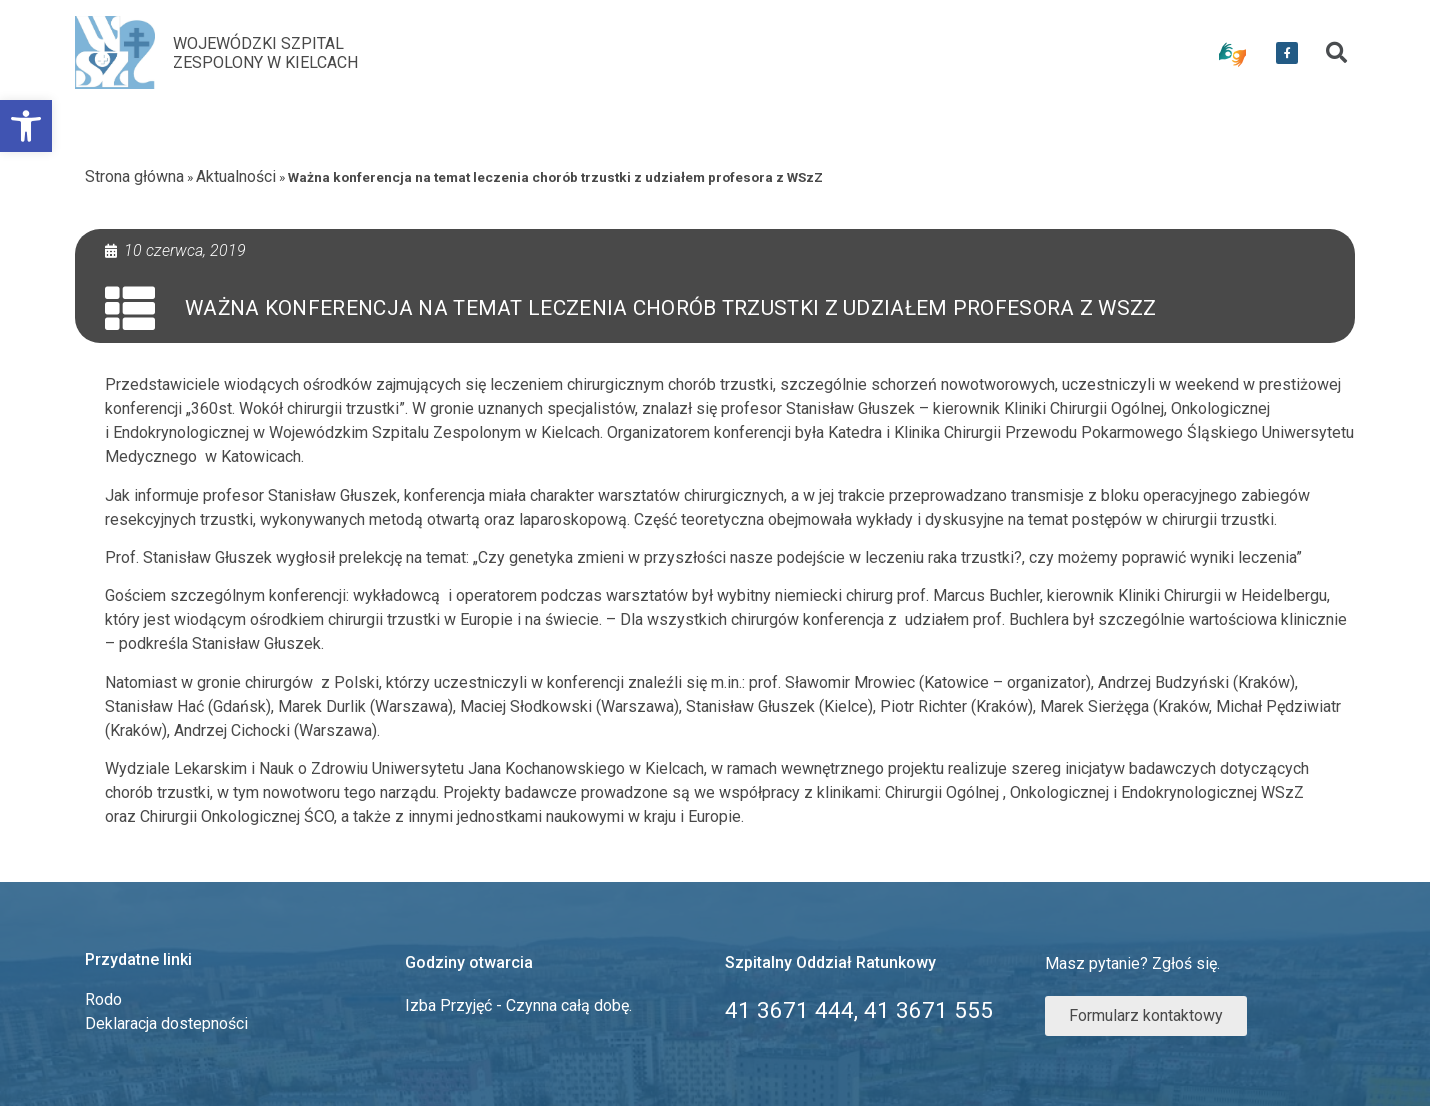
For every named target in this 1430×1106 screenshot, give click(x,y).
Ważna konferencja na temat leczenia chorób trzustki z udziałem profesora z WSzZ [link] (671, 308)
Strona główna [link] (134, 176)
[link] (26, 126)
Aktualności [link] (236, 176)
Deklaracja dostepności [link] (166, 1023)
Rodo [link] (103, 999)
